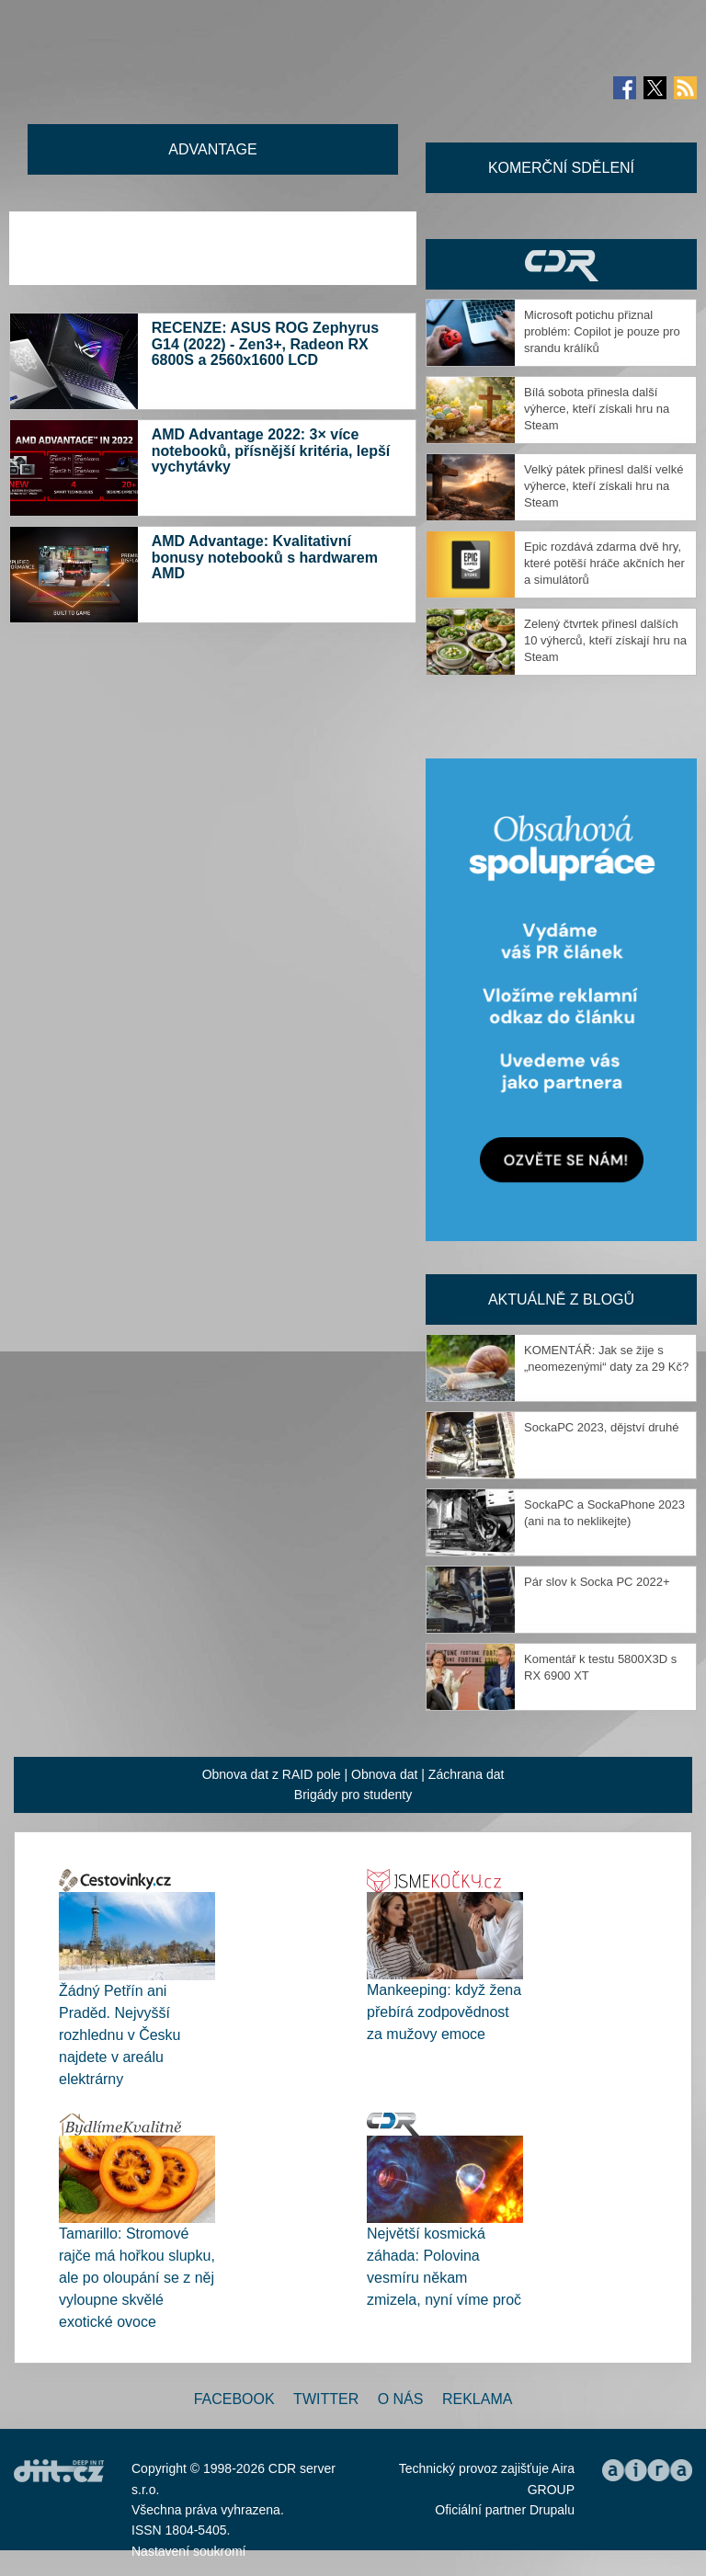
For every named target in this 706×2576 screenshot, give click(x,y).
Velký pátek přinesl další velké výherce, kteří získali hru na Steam (603, 485)
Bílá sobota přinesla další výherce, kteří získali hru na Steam (596, 408)
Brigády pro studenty (353, 1794)
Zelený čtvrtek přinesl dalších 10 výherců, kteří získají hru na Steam (605, 640)
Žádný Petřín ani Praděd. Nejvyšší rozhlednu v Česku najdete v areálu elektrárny (120, 2035)
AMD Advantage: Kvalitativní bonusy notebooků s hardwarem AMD (265, 557)
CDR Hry (561, 264)
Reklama (477, 2399)
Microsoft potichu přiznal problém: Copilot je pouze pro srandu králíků (602, 331)
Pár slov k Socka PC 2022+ (597, 1582)
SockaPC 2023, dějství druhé (601, 1427)
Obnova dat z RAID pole (271, 1774)
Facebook (234, 2399)
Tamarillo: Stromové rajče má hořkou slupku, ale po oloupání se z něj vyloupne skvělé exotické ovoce (137, 2278)
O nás (401, 2399)
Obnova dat (384, 1774)
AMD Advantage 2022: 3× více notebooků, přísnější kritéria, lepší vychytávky (271, 450)
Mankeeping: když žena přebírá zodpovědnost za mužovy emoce (444, 2012)
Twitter (326, 2399)
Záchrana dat (466, 1774)
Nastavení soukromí (188, 2551)
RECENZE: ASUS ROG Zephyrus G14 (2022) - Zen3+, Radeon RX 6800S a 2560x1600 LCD (265, 344)
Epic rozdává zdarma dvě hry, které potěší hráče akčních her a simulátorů (604, 563)
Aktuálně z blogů (561, 1299)
